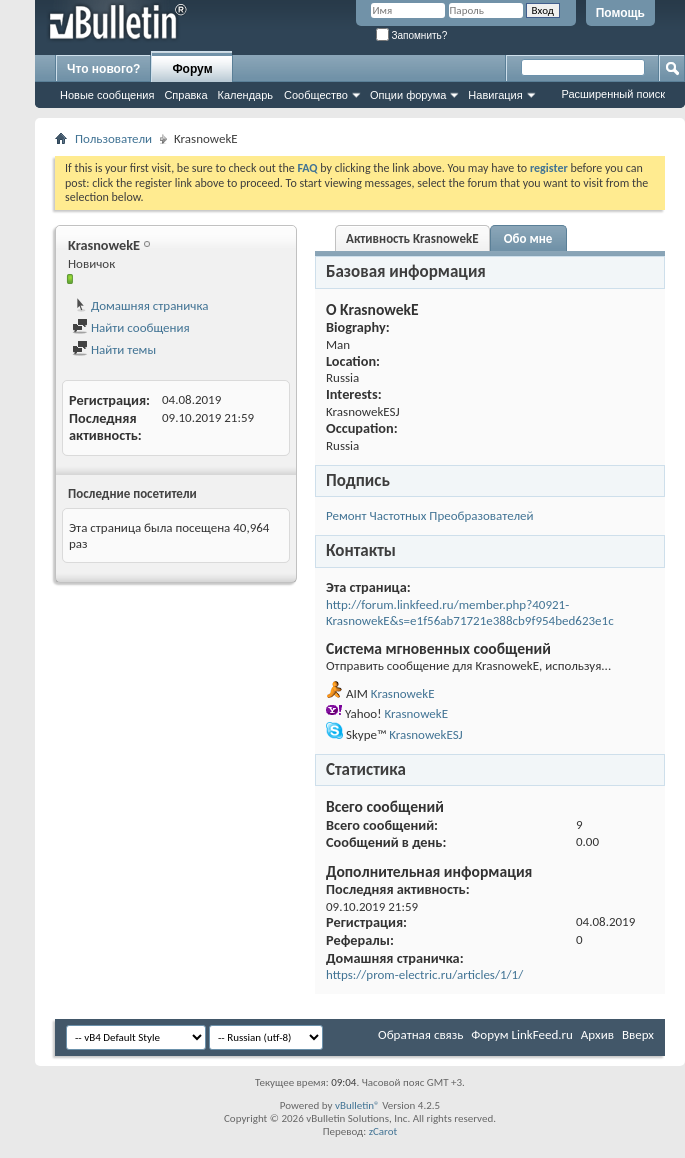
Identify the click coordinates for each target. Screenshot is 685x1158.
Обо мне (528, 238)
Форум (192, 69)
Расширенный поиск (613, 94)
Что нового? (103, 69)
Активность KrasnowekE (412, 238)
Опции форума (408, 95)
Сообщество (316, 95)
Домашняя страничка (140, 305)
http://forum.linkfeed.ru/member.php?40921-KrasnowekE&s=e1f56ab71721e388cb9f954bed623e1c (470, 612)
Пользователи (113, 138)
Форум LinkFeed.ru (522, 1034)
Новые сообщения (107, 95)
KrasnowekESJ (426, 734)
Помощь (620, 13)
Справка (185, 95)
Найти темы (114, 349)
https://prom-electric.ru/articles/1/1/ (424, 974)
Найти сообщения (131, 327)
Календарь (246, 95)
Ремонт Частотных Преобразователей (430, 515)
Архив (597, 1034)
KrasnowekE (403, 693)
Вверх (638, 1034)
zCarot (383, 1131)
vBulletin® (357, 1105)
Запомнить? (412, 35)
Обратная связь (420, 1034)
